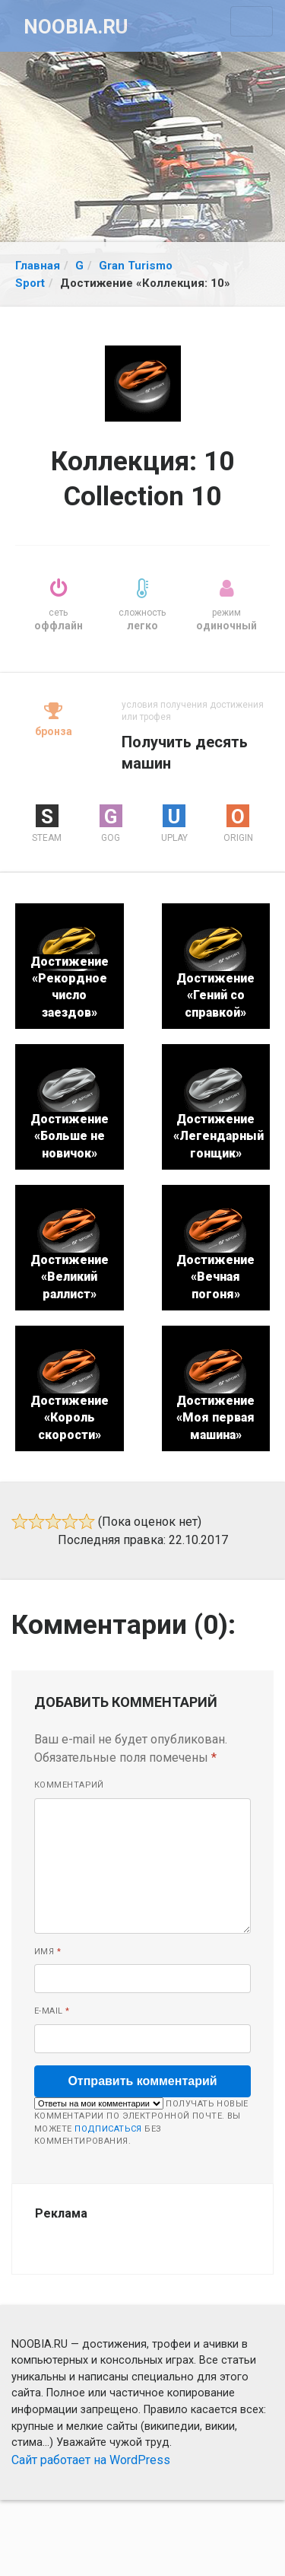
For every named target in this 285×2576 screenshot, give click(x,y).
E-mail (52, 2011)
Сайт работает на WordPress (90, 2460)
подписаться (108, 2129)
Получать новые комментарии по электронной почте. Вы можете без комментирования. (141, 2122)
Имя (47, 1952)
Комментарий (69, 1785)
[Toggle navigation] (251, 21)
